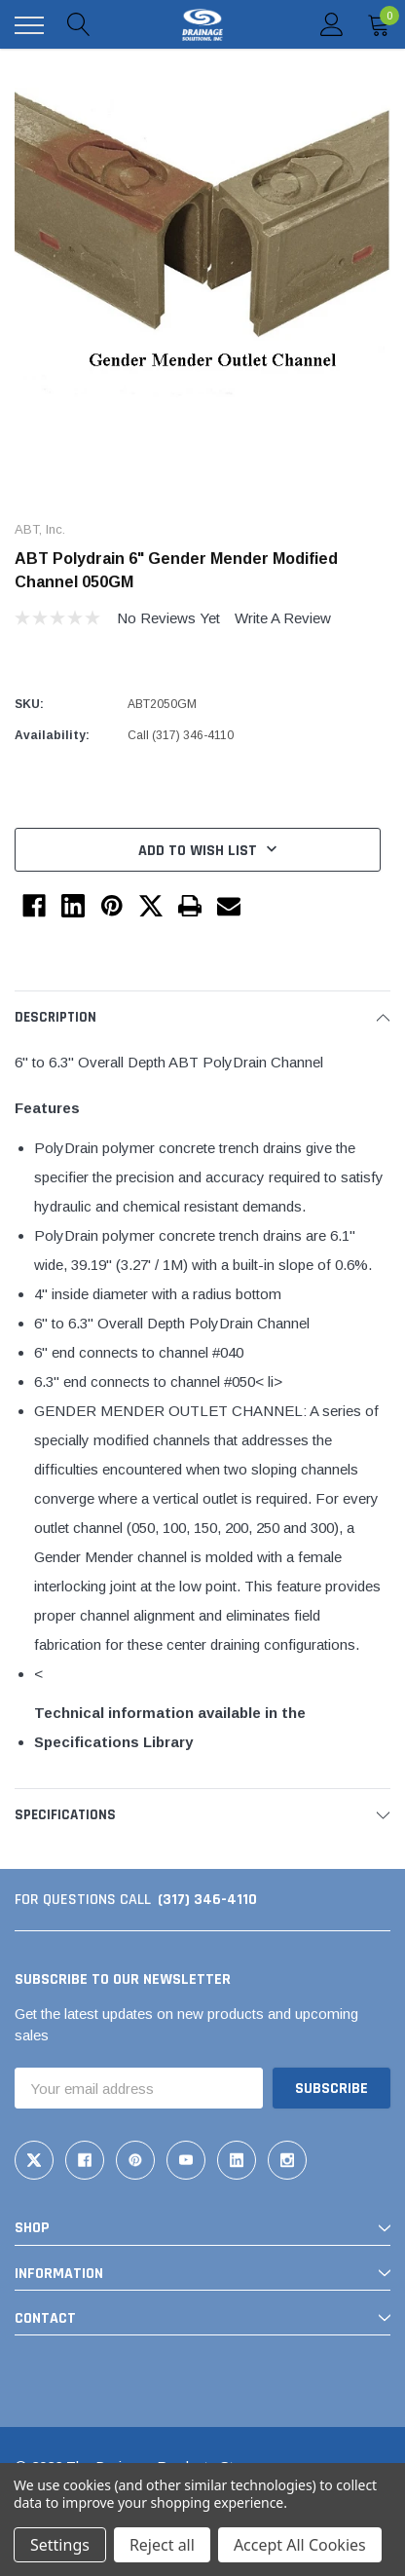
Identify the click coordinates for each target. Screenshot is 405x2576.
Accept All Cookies (300, 2545)
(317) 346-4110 (207, 1899)
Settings (60, 2545)
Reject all (162, 2545)
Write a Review (283, 618)
